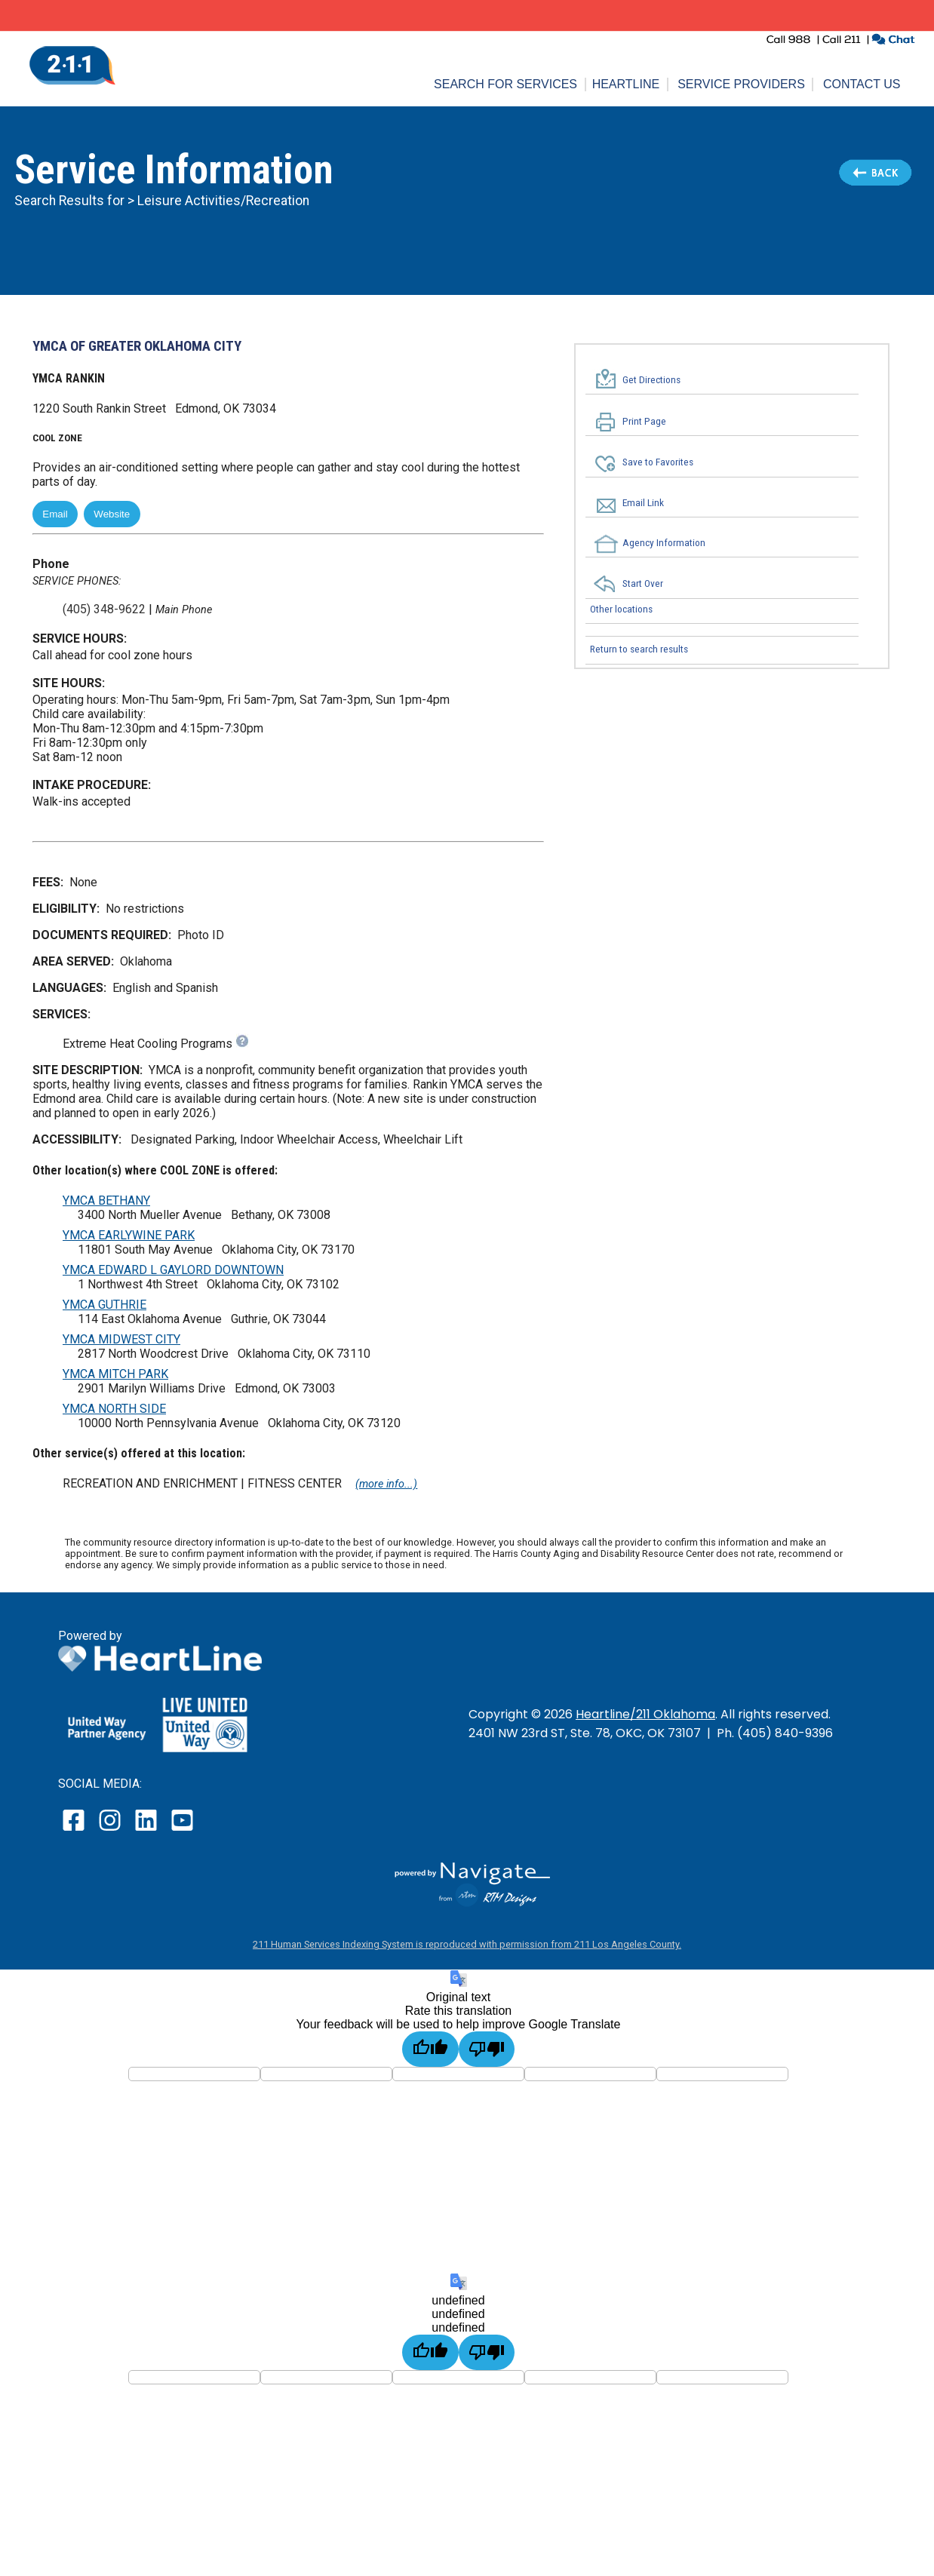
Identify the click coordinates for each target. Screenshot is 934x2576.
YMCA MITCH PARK (115, 1374)
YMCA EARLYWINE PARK (129, 1235)
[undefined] (430, 2352)
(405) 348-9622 (104, 609)
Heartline (626, 84)
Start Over (642, 584)
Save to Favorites (657, 462)
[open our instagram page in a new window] (110, 1830)
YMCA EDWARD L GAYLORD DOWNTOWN (173, 1270)
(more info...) (386, 1484)
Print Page (644, 422)
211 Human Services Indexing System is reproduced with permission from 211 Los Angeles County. (467, 1944)
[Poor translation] (487, 2049)
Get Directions (651, 379)
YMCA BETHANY (106, 1200)
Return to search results (639, 649)
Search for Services (505, 84)
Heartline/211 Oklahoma (645, 1714)
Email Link (643, 502)
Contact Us (862, 84)
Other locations (621, 609)
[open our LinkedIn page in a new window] (147, 1830)
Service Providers (741, 84)
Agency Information (663, 542)
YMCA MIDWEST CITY (121, 1339)
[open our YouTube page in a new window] (181, 1830)
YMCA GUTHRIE (104, 1304)
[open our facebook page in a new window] (75, 1830)
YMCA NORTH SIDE (114, 1409)
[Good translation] (430, 2049)
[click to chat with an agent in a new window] (893, 41)
